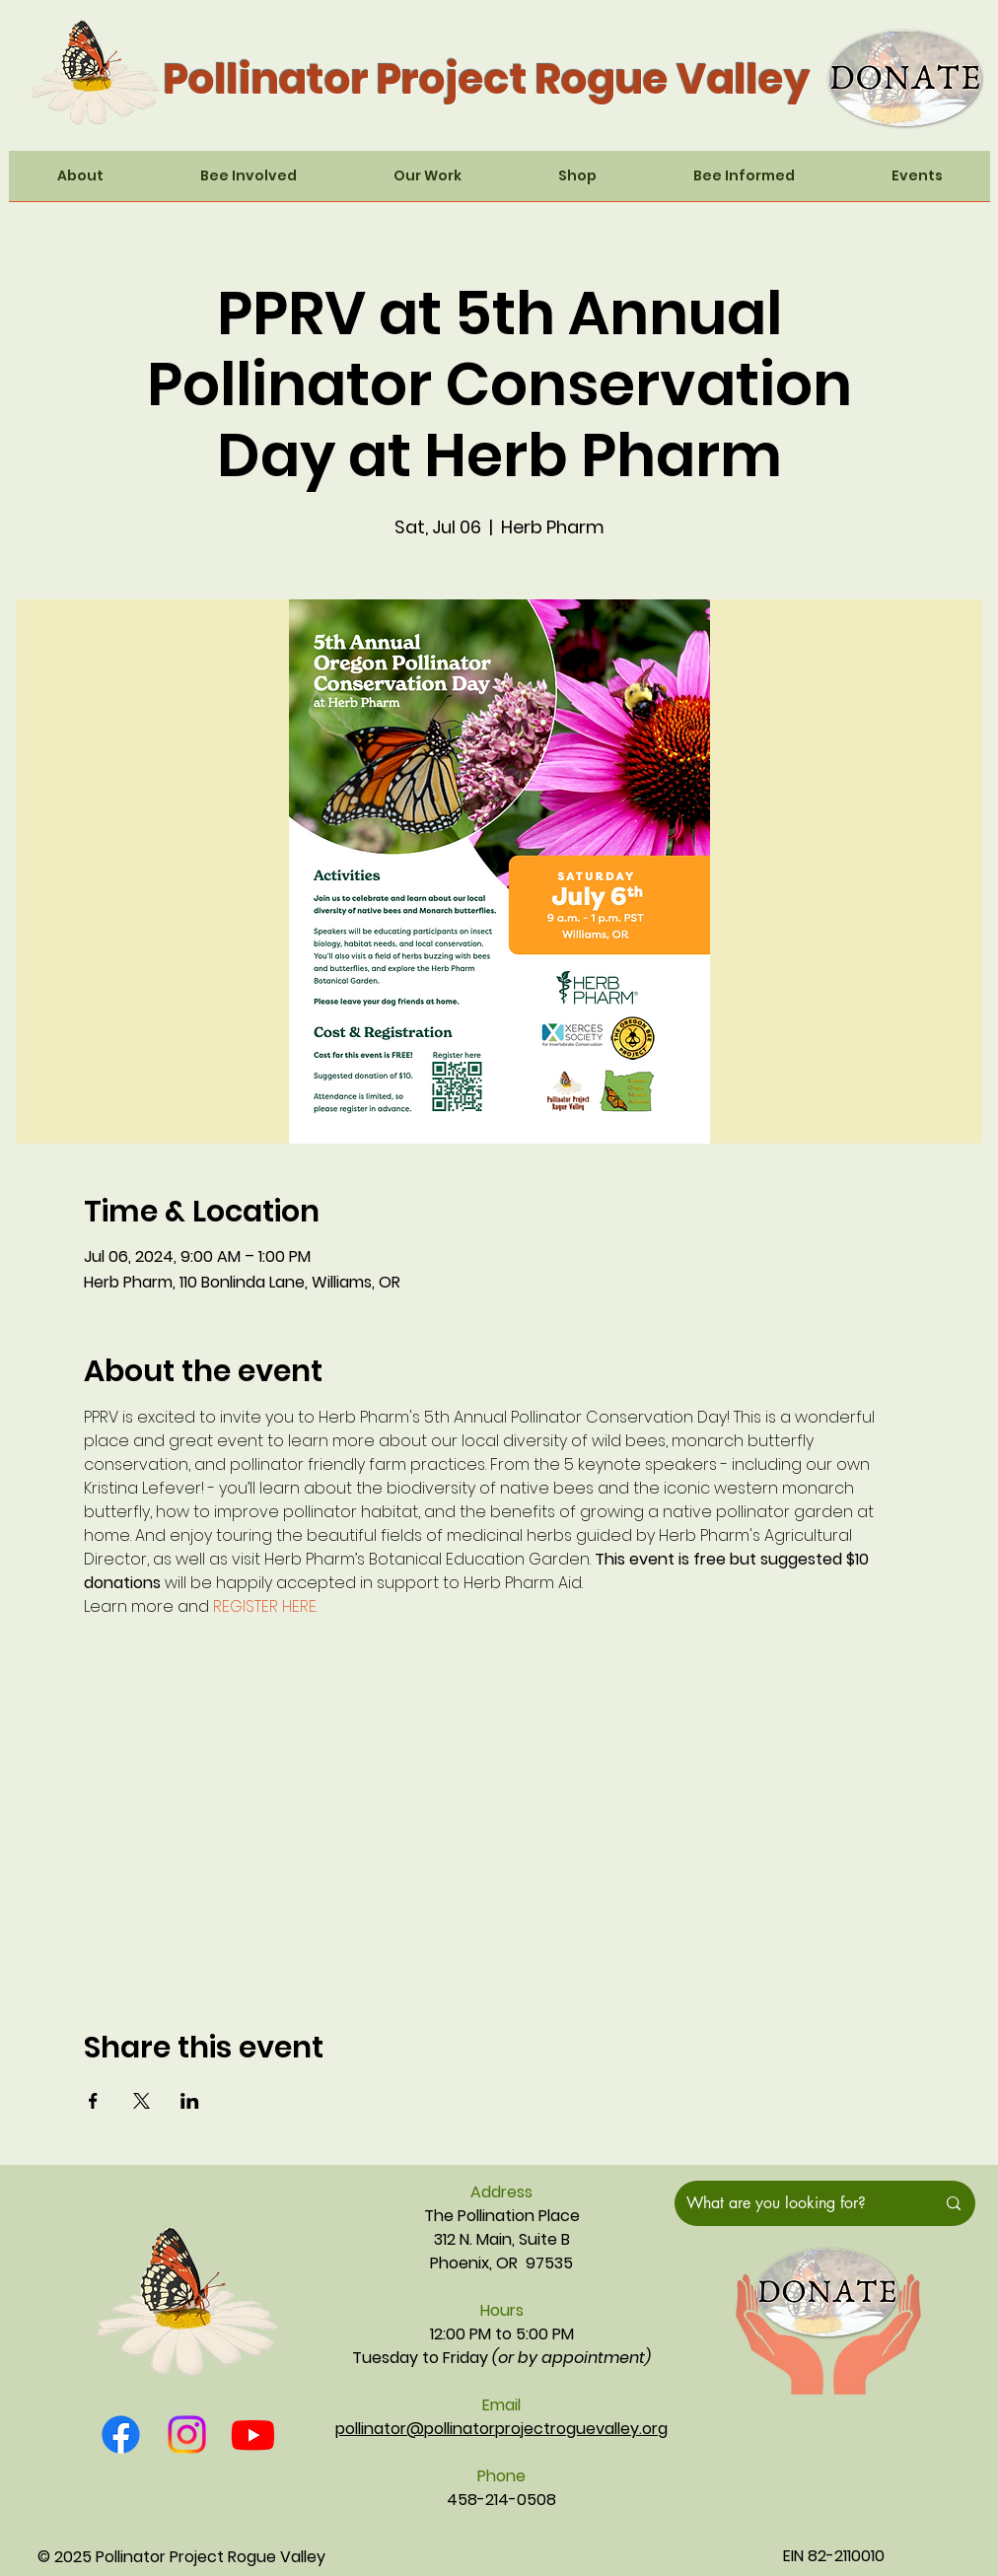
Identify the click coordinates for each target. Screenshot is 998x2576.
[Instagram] (187, 2434)
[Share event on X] (141, 2101)
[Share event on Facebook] (93, 2101)
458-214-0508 (501, 2499)
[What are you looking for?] (795, 2203)
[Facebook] (121, 2434)
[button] (80, 182)
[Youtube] (253, 2434)
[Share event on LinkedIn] (189, 2101)
